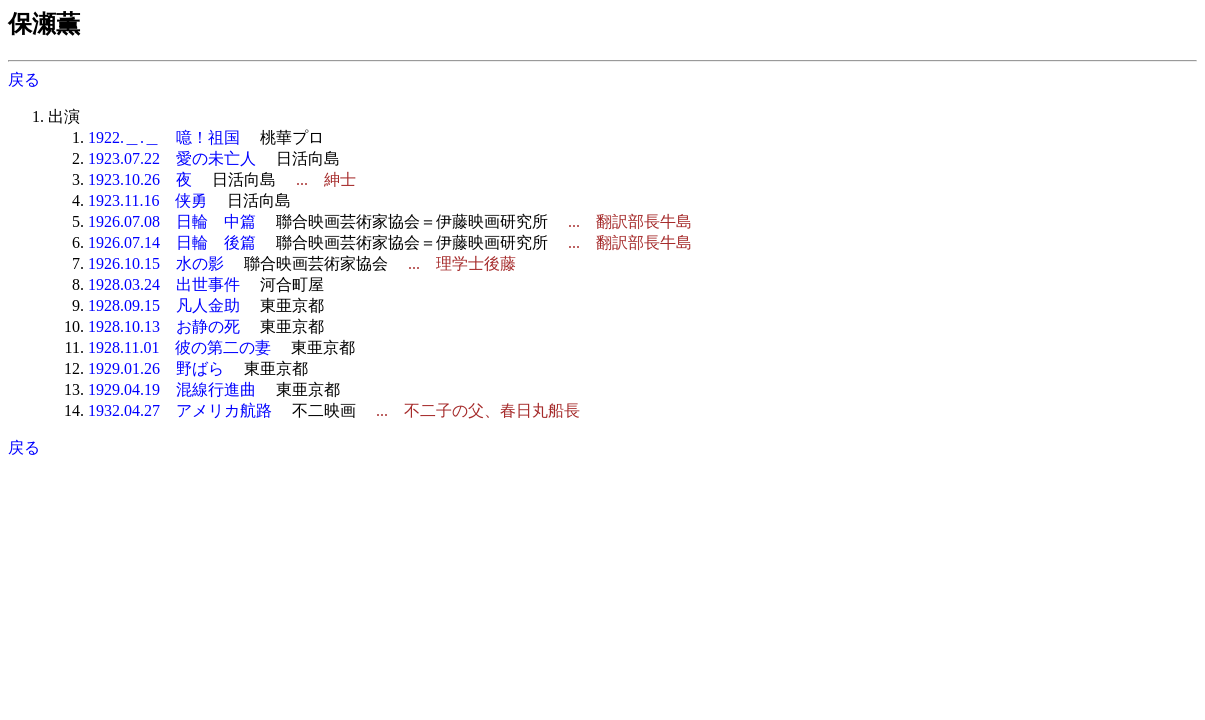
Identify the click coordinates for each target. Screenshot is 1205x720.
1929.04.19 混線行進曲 (172, 389)
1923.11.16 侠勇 (147, 200)
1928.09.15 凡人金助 (164, 305)
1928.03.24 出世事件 (164, 284)
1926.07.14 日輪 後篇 (172, 242)
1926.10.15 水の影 (156, 263)
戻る (24, 79)
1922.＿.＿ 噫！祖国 (164, 137)
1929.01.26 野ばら (156, 368)
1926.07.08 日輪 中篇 (172, 221)
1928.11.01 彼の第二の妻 (179, 347)
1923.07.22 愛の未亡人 (172, 158)
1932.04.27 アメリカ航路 (180, 410)
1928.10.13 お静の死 (164, 326)
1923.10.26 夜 (140, 179)
